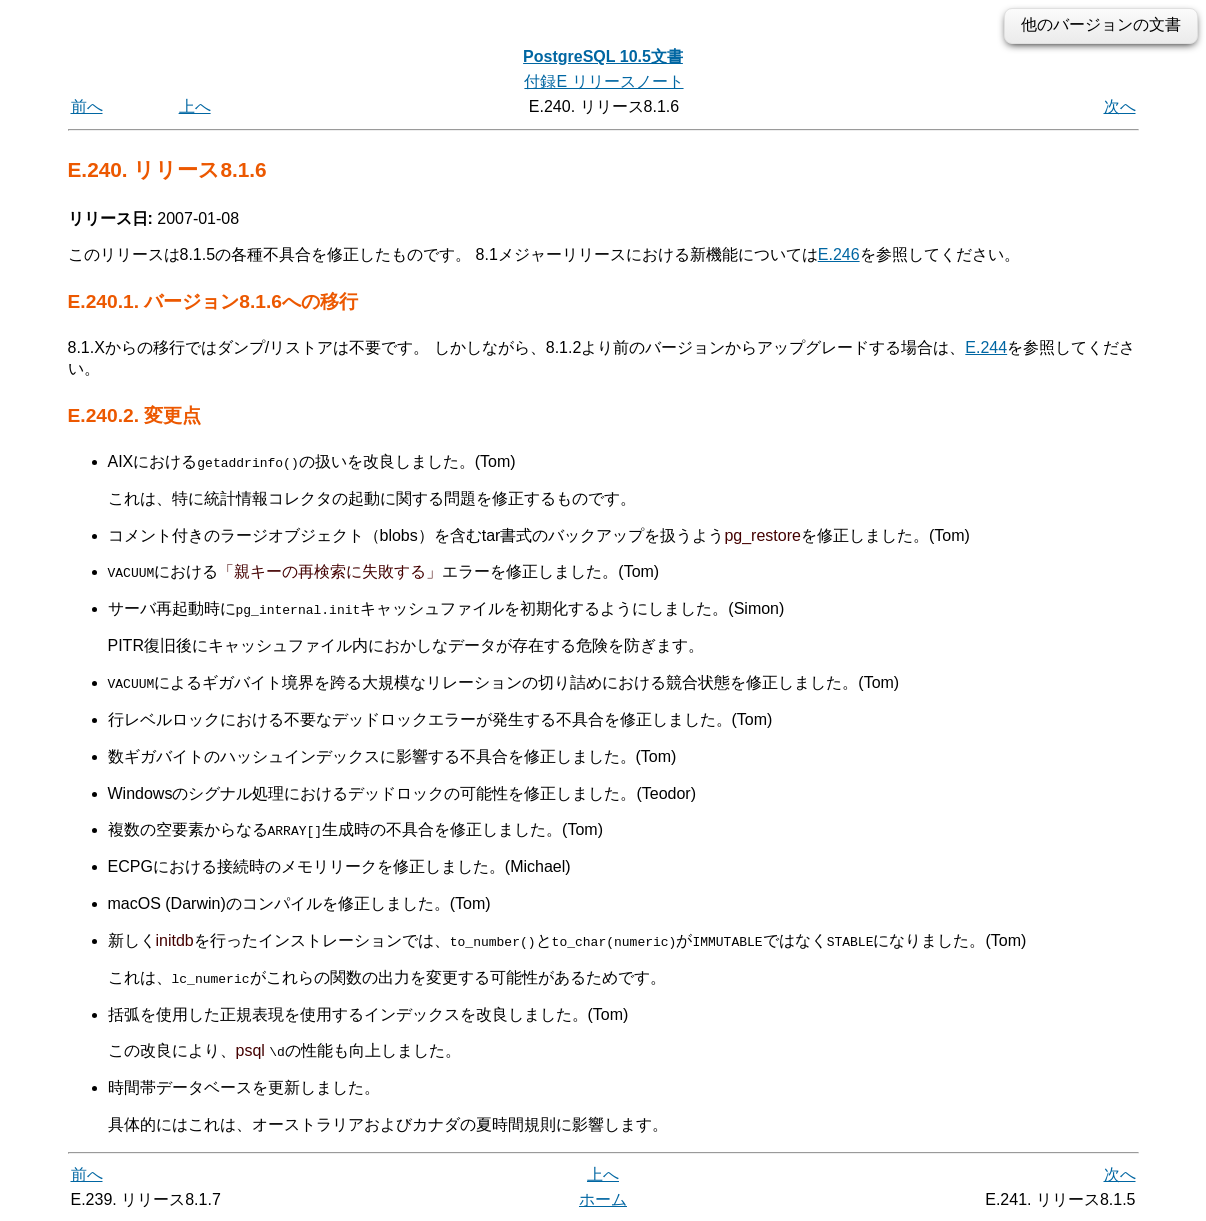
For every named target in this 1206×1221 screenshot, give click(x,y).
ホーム (603, 1198)
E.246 (839, 254)
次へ (1120, 106)
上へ (195, 106)
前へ (87, 106)
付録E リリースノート (603, 81)
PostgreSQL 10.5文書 (603, 56)
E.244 (986, 347)
